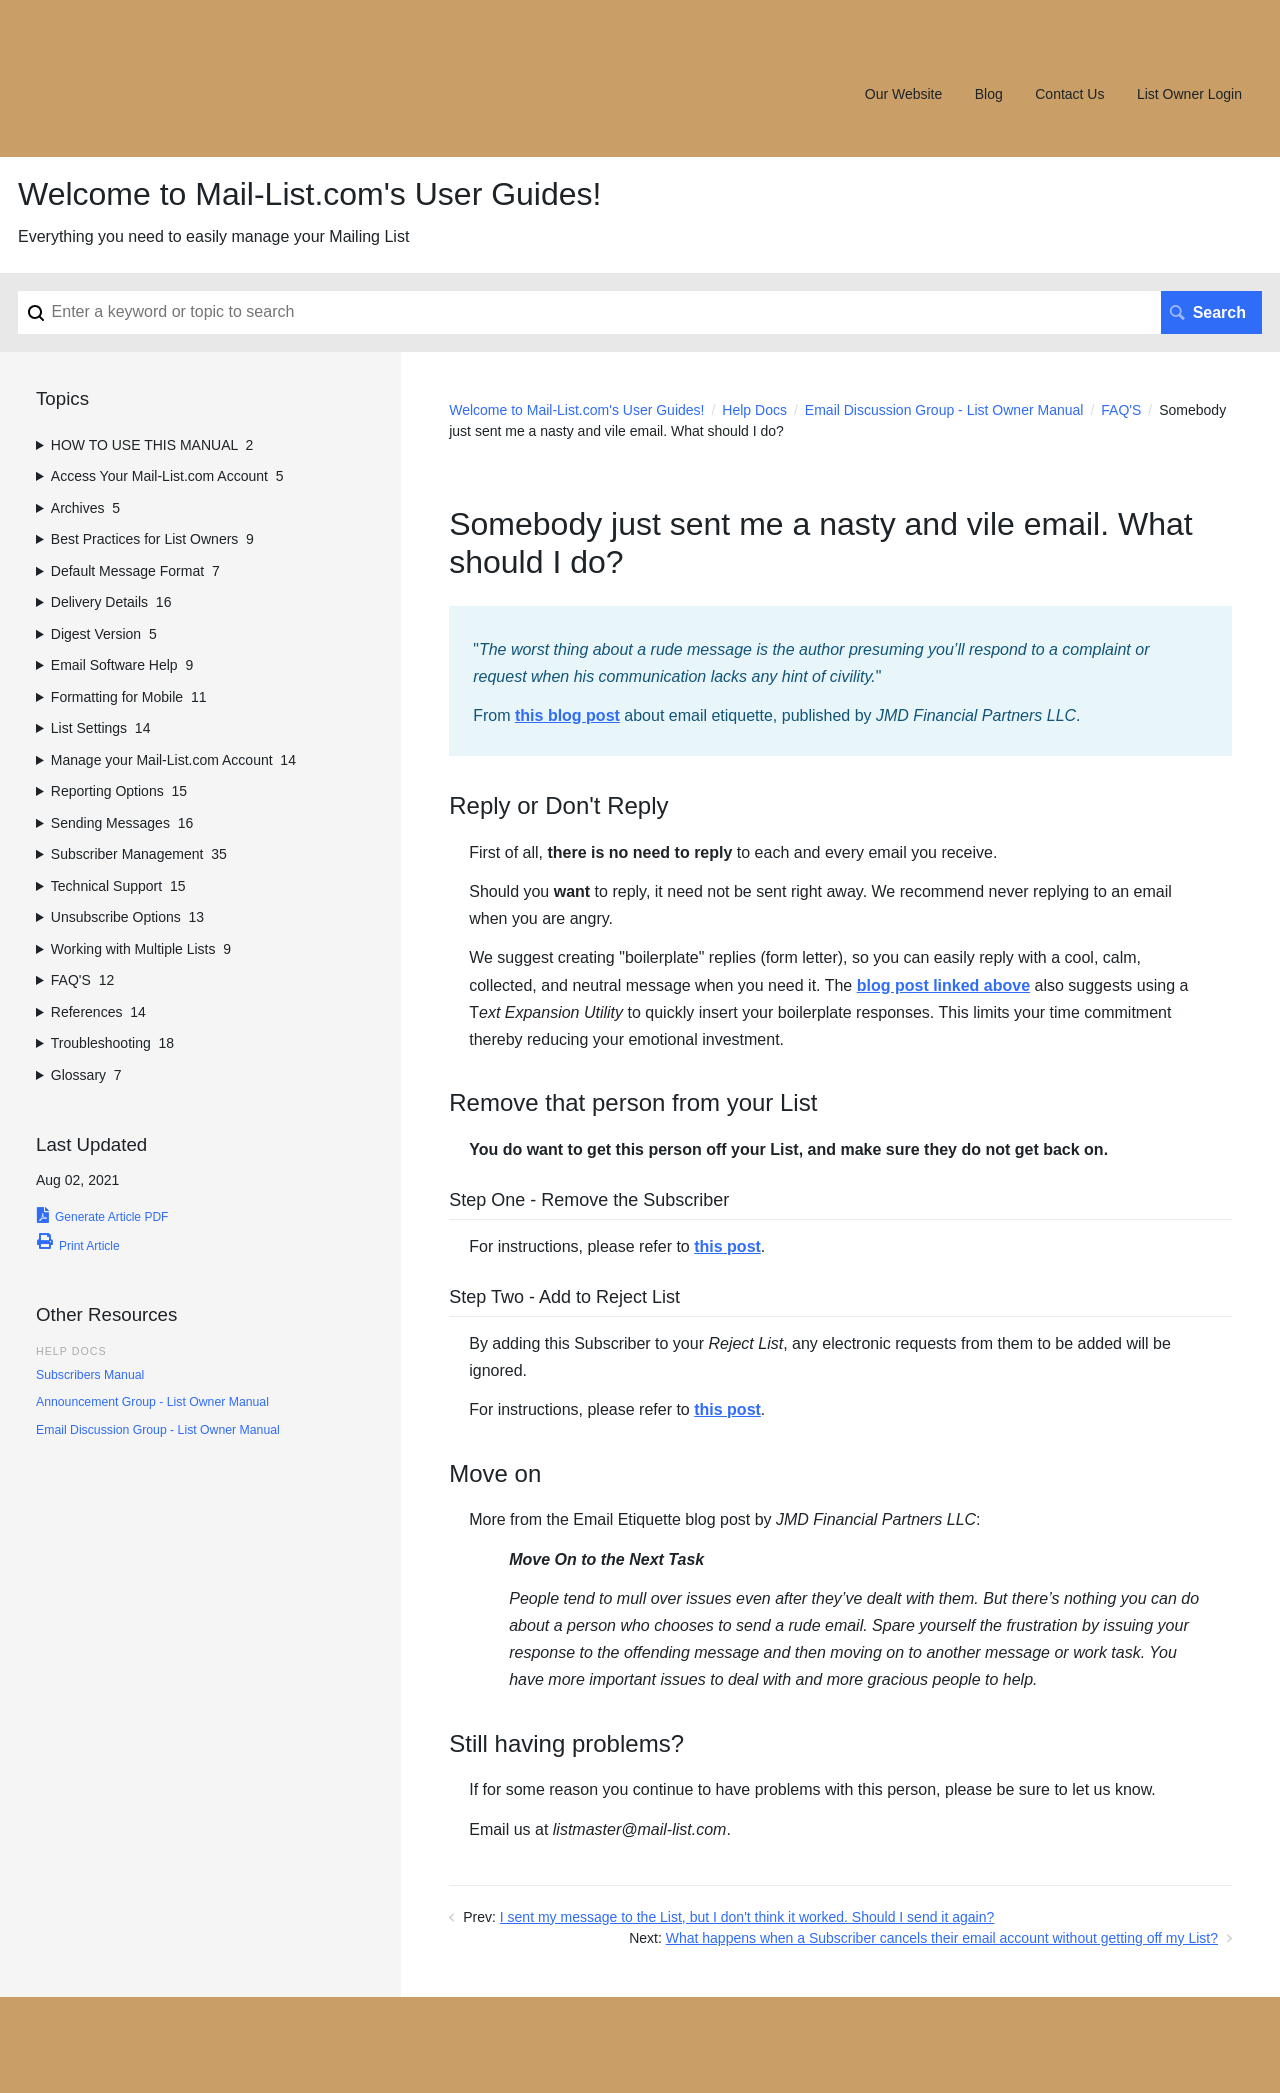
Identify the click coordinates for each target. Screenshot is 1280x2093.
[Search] (640, 312)
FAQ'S (1121, 410)
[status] (840, 681)
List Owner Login (1189, 94)
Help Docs (754, 410)
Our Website (904, 94)
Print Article (89, 1246)
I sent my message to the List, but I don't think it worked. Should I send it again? (747, 1917)
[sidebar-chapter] (200, 445)
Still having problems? (566, 1744)
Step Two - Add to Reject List (564, 1298)
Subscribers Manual (90, 1375)
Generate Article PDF (111, 1217)
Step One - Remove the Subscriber (589, 1201)
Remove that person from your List (633, 1103)
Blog (989, 94)
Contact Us (1069, 94)
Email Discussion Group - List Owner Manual (944, 410)
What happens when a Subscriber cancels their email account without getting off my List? (942, 1938)
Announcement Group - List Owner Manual (152, 1402)
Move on (495, 1474)
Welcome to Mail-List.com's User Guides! (576, 410)
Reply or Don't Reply (558, 806)
